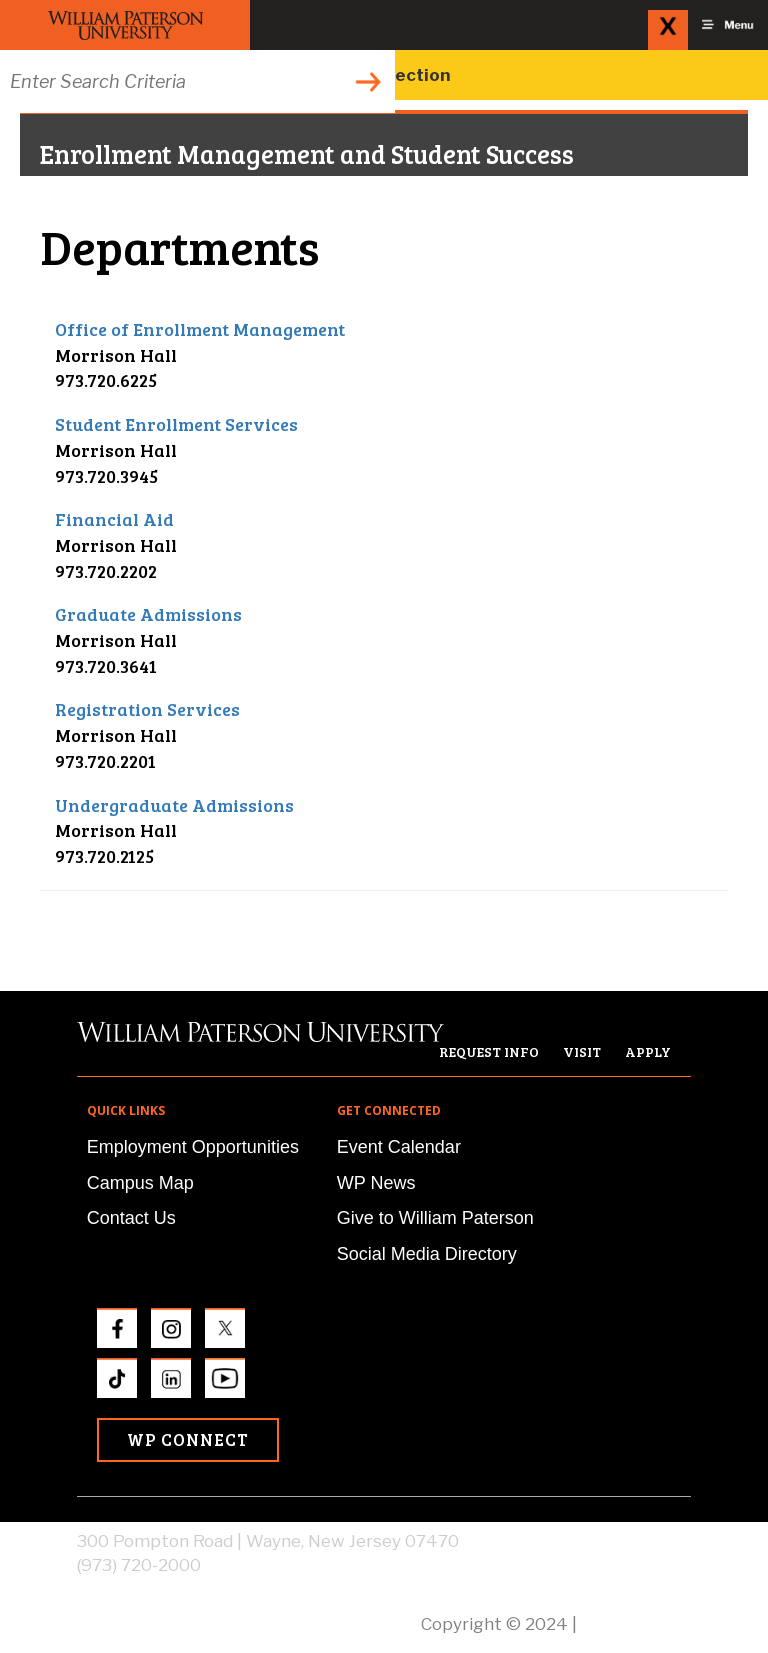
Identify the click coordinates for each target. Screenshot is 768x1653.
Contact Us (131, 1218)
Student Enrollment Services (176, 424)
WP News (376, 1183)
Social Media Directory (427, 1254)
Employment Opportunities (193, 1147)
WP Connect (188, 1439)
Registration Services (147, 709)
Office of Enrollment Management (200, 329)
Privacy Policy (636, 1624)
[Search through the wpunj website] (197, 81)
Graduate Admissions (148, 614)
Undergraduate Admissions (174, 805)
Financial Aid (114, 519)
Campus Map (140, 1183)
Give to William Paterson (435, 1218)
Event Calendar (399, 1147)
